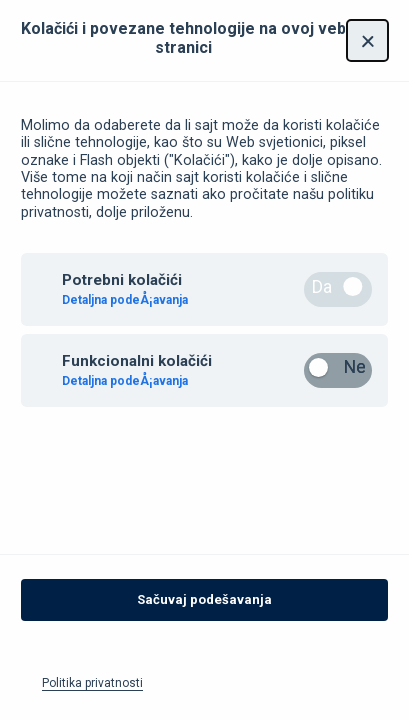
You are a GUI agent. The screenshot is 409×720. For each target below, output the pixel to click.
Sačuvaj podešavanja (204, 607)
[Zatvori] (367, 48)
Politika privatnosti (92, 691)
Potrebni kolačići (122, 288)
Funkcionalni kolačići (137, 369)
